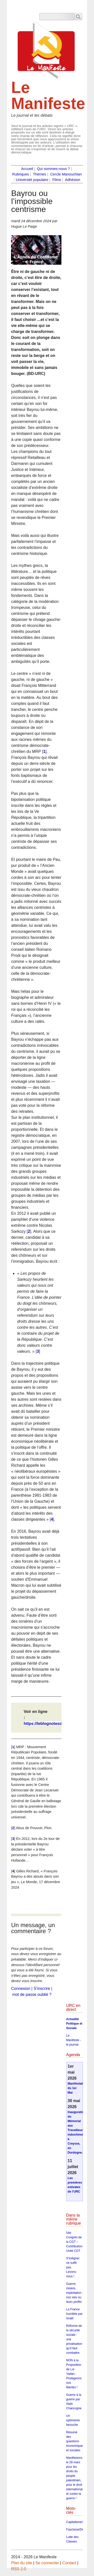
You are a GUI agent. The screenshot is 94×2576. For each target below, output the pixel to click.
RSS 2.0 (18, 2569)
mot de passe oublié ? (32, 1994)
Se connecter (47, 2563)
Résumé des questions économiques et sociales (75, 2441)
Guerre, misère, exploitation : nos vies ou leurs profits (74, 2293)
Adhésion (72, 180)
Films (56, 180)
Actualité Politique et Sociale (74, 2023)
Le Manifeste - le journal (73, 2040)
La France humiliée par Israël (74, 2314)
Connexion (20, 1988)
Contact (69, 2563)
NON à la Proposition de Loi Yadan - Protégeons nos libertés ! (73, 2374)
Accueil (27, 169)
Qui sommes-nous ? (53, 169)
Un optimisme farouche (73, 2420)
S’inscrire (42, 1988)
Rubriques (20, 174)
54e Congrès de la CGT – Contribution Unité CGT (74, 2242)
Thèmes (39, 174)
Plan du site (21, 2563)
